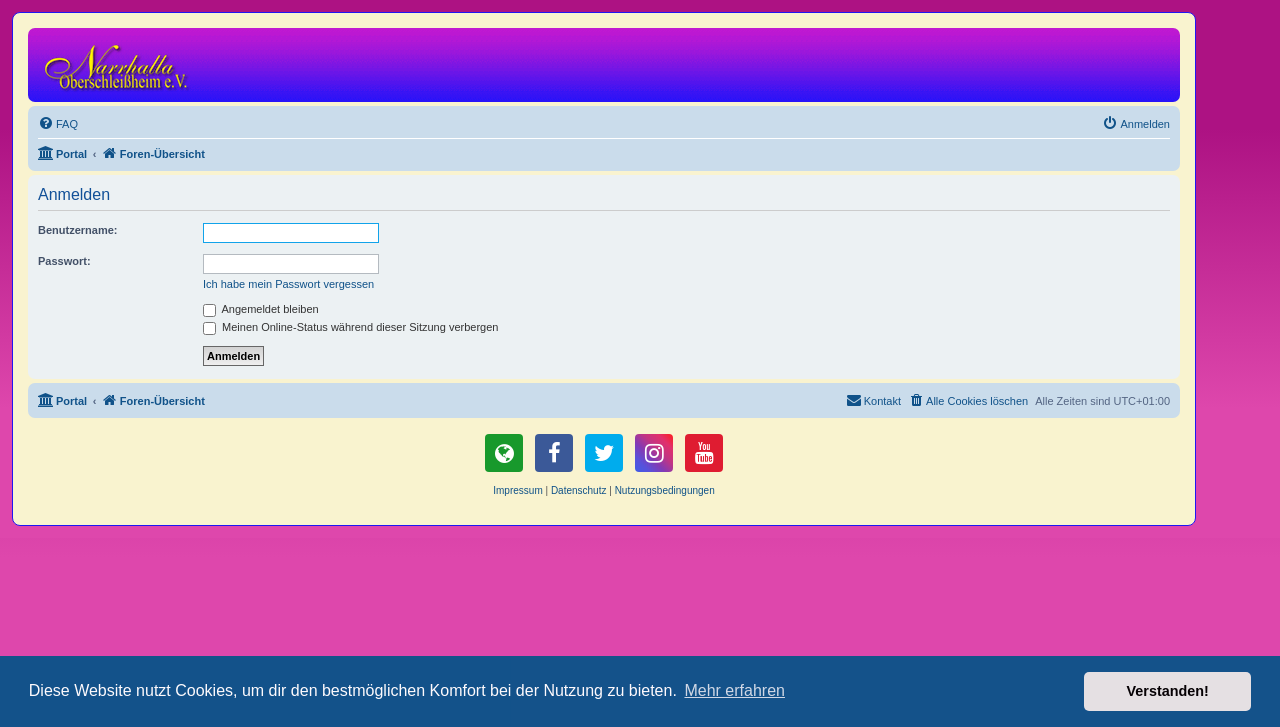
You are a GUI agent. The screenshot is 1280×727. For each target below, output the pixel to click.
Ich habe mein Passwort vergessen (288, 284)
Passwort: (64, 261)
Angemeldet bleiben (261, 309)
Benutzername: (77, 230)
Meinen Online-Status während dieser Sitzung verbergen (350, 327)
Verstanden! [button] (1168, 691)
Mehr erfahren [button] (734, 690)
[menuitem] (58, 124)
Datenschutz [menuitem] (579, 490)
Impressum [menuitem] (517, 490)
